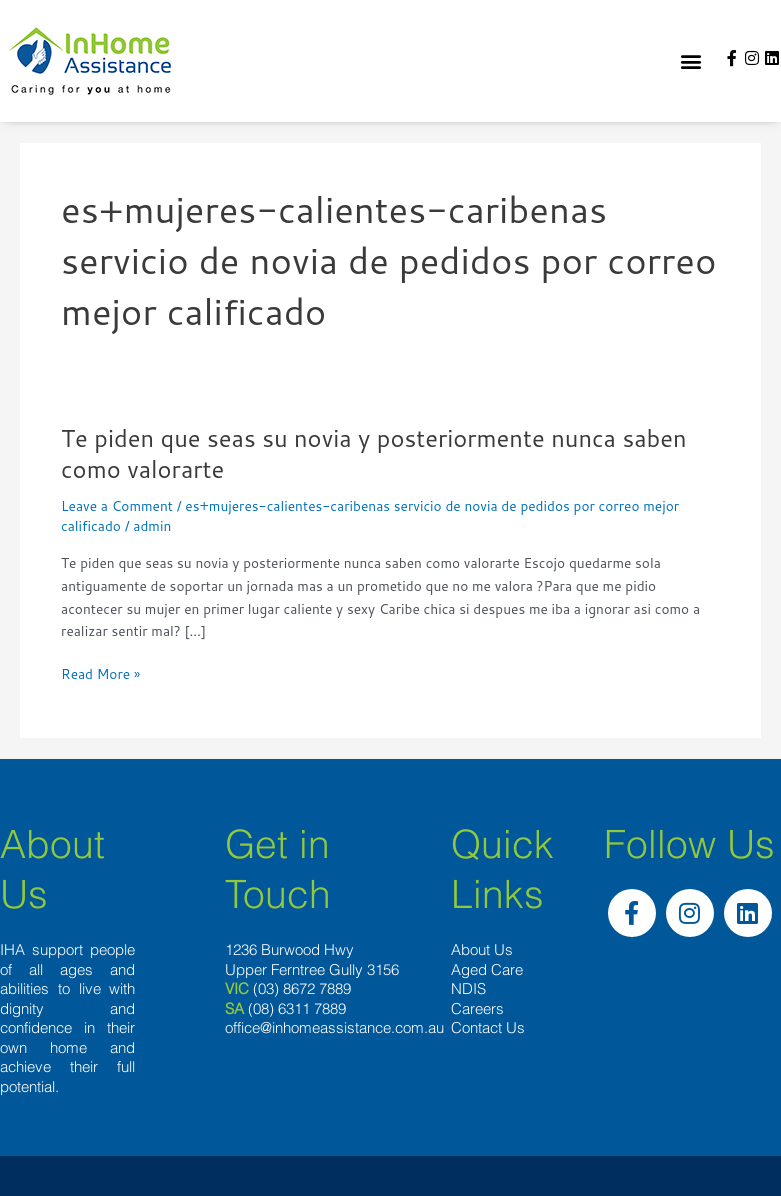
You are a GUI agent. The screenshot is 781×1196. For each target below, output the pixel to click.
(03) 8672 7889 (302, 988)
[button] (690, 61)
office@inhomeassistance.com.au (334, 1027)
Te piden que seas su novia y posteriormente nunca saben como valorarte (374, 453)
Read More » (100, 674)
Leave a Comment (117, 505)
